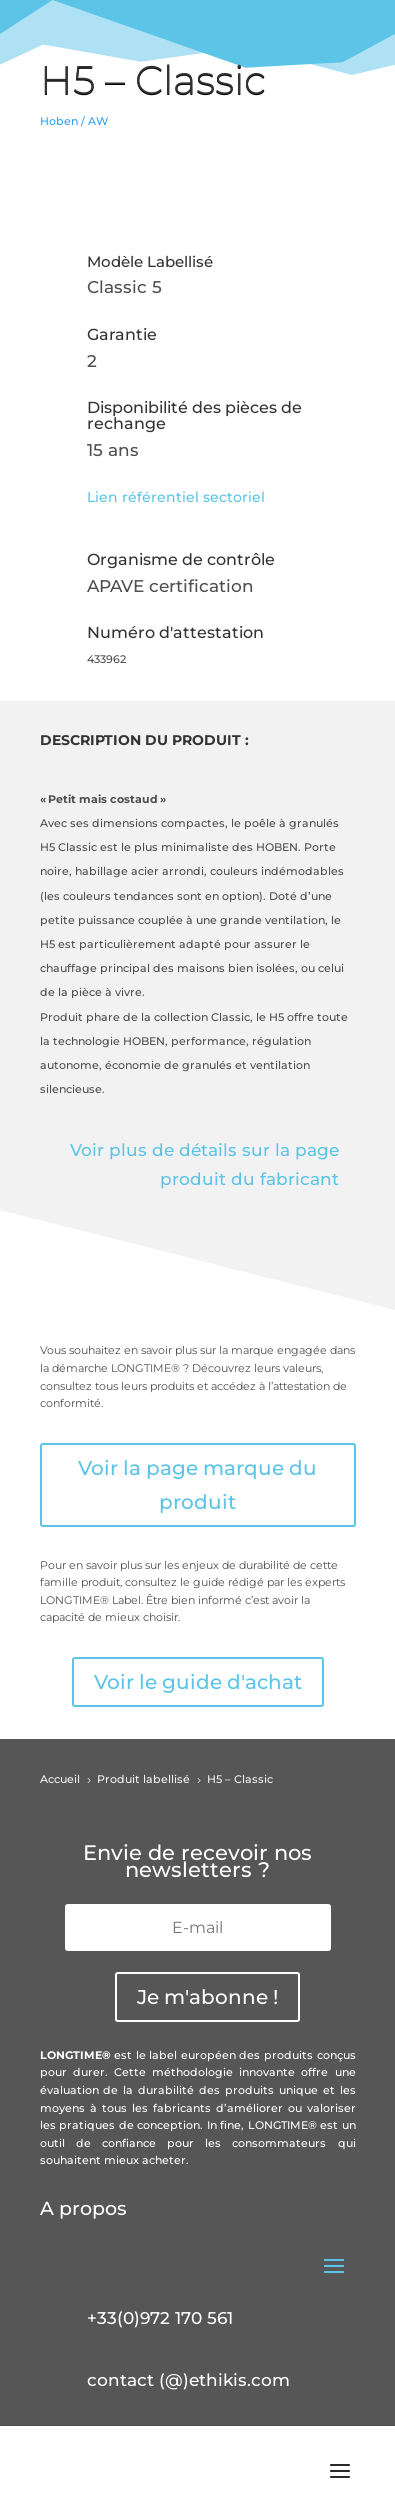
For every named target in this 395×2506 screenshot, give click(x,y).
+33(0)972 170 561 (160, 2318)
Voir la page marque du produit (197, 1485)
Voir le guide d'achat (198, 1682)
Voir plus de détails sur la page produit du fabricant (204, 1164)
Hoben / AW (74, 121)
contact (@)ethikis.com (188, 2380)
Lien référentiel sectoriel (176, 497)
